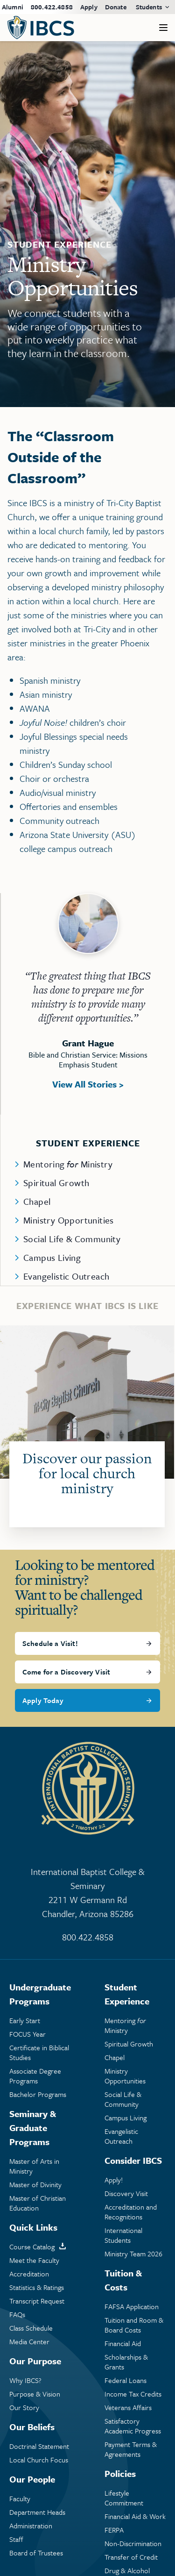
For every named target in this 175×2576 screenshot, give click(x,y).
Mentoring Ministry (67, 1164)
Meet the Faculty (34, 2260)
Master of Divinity (35, 2185)
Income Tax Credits (133, 2394)
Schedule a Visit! (50, 1643)
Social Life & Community (71, 1238)
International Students (123, 2235)
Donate (115, 7)
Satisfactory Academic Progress (133, 2426)
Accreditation (29, 2274)
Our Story (24, 2407)
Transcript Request (36, 2301)
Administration (30, 2526)
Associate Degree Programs (35, 2076)
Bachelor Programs (37, 2094)
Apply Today (42, 1700)
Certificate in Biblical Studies (39, 2052)
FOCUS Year (27, 2034)
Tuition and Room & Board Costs (134, 2325)
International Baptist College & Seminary (87, 1893)
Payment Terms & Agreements (131, 2449)
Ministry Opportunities (68, 1220)
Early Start (24, 2020)
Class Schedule (31, 2328)
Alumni (12, 7)
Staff (16, 2539)
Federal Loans (126, 2380)
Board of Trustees (36, 2553)
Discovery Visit (126, 2193)
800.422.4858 (52, 7)
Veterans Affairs (128, 2407)
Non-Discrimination (133, 2543)
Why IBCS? (25, 2380)
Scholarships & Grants (126, 2362)
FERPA (114, 2530)
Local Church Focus (38, 2460)
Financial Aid (123, 2343)
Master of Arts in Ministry (34, 2166)
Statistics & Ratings (36, 2287)
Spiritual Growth (56, 1182)
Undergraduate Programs (40, 1994)
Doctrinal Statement (39, 2446)
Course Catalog (32, 2247)
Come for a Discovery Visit (66, 1672)
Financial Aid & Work (135, 2516)
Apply (89, 7)
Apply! (114, 2180)
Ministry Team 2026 (133, 2254)
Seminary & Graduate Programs (32, 2127)
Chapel (36, 1201)
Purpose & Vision (34, 2394)
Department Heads (37, 2512)
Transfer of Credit (131, 2557)
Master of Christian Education (37, 2203)
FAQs (17, 2314)
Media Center (29, 2342)
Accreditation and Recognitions (131, 2212)
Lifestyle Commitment (124, 2498)
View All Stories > (88, 1084)
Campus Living (52, 1257)
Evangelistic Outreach (66, 1276)
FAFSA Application (132, 2306)
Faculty (19, 2499)
